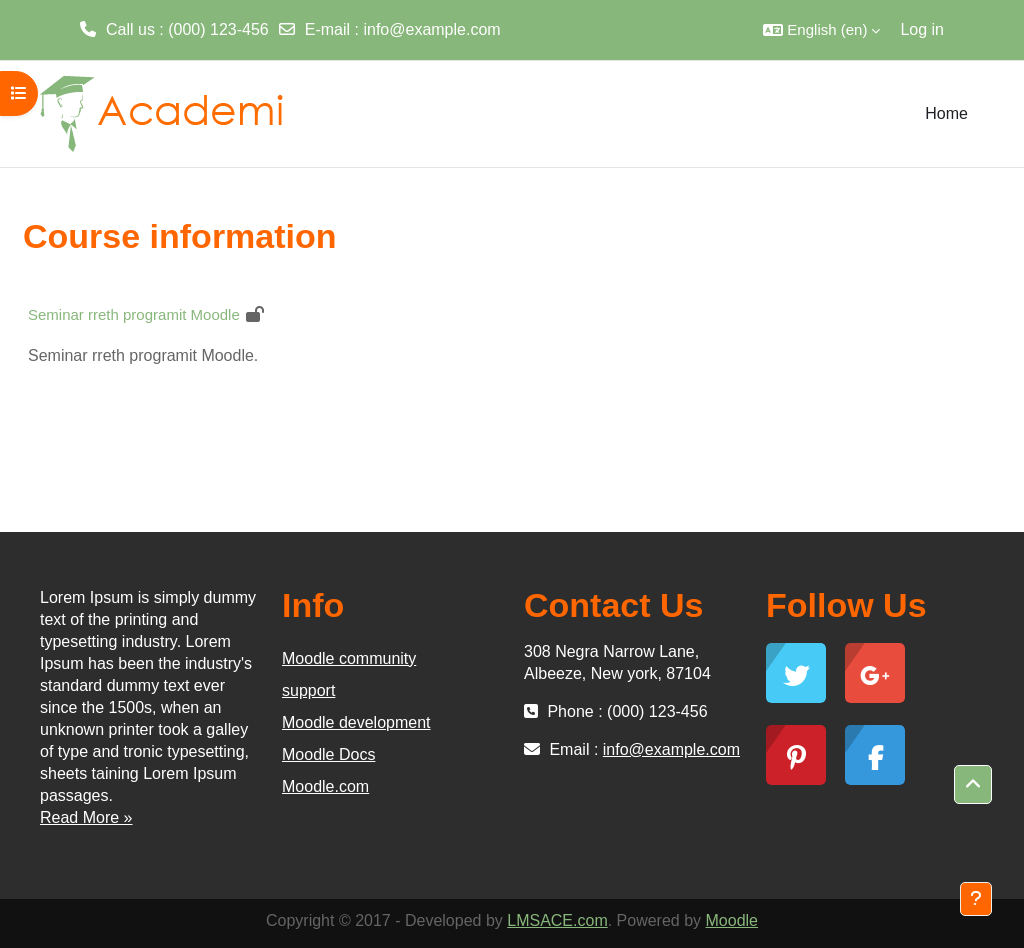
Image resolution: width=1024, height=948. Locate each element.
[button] (821, 30)
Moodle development (356, 722)
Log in (922, 29)
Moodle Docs (328, 754)
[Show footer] (976, 899)
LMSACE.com (557, 920)
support (308, 690)
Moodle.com (325, 786)
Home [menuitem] (946, 113)
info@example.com (431, 29)
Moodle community (349, 658)
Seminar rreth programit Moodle (134, 314)
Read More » (86, 817)
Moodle (732, 920)
